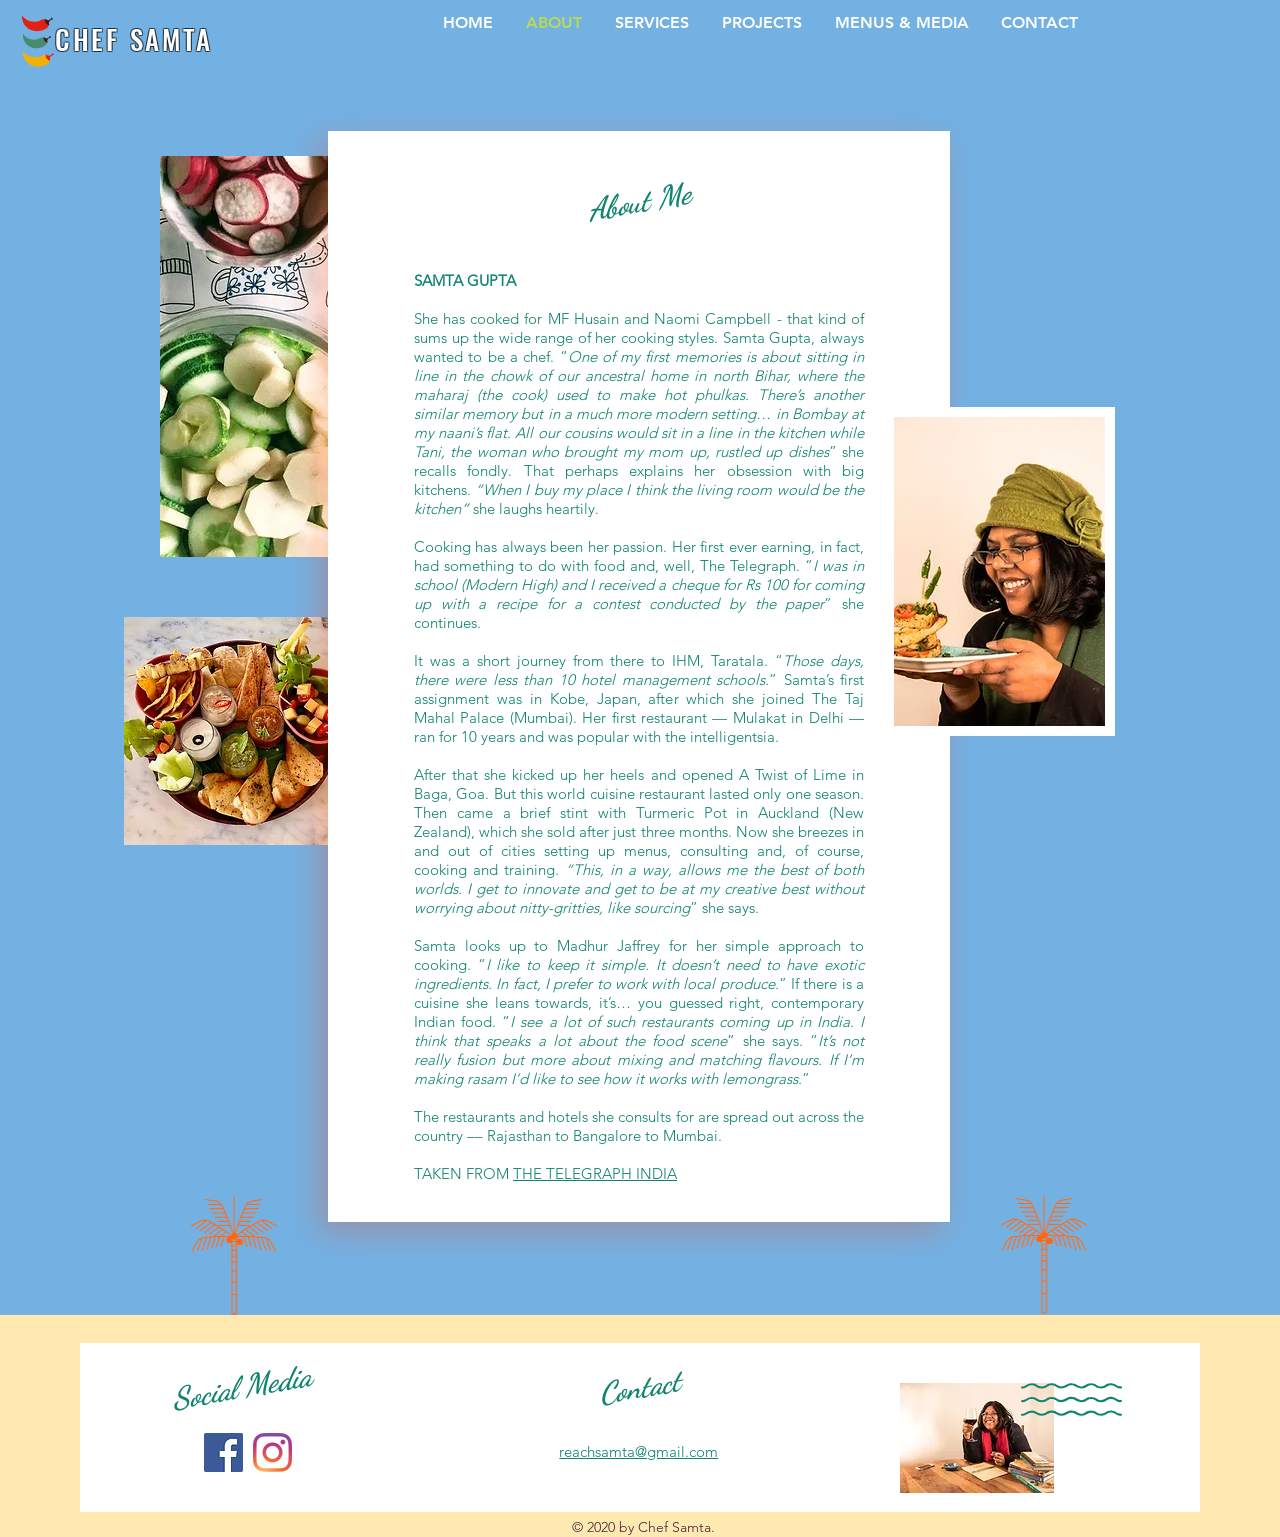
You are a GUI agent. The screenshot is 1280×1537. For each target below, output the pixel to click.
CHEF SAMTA (134, 39)
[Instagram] (272, 1452)
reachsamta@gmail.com (638, 1451)
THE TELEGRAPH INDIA (595, 1173)
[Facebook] (223, 1452)
